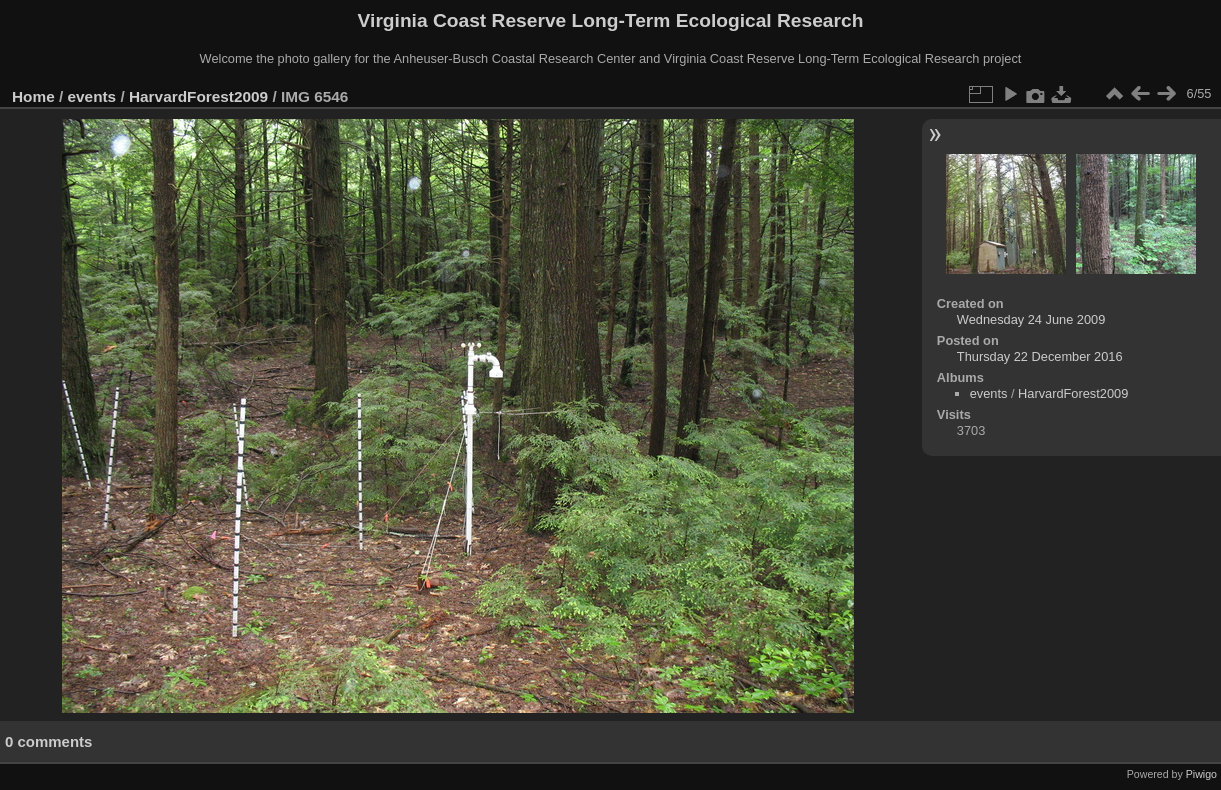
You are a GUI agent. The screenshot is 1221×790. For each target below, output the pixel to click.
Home (33, 96)
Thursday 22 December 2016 (1040, 356)
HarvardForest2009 (198, 96)
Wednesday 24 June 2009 (1031, 319)
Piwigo (1201, 774)
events (92, 96)
